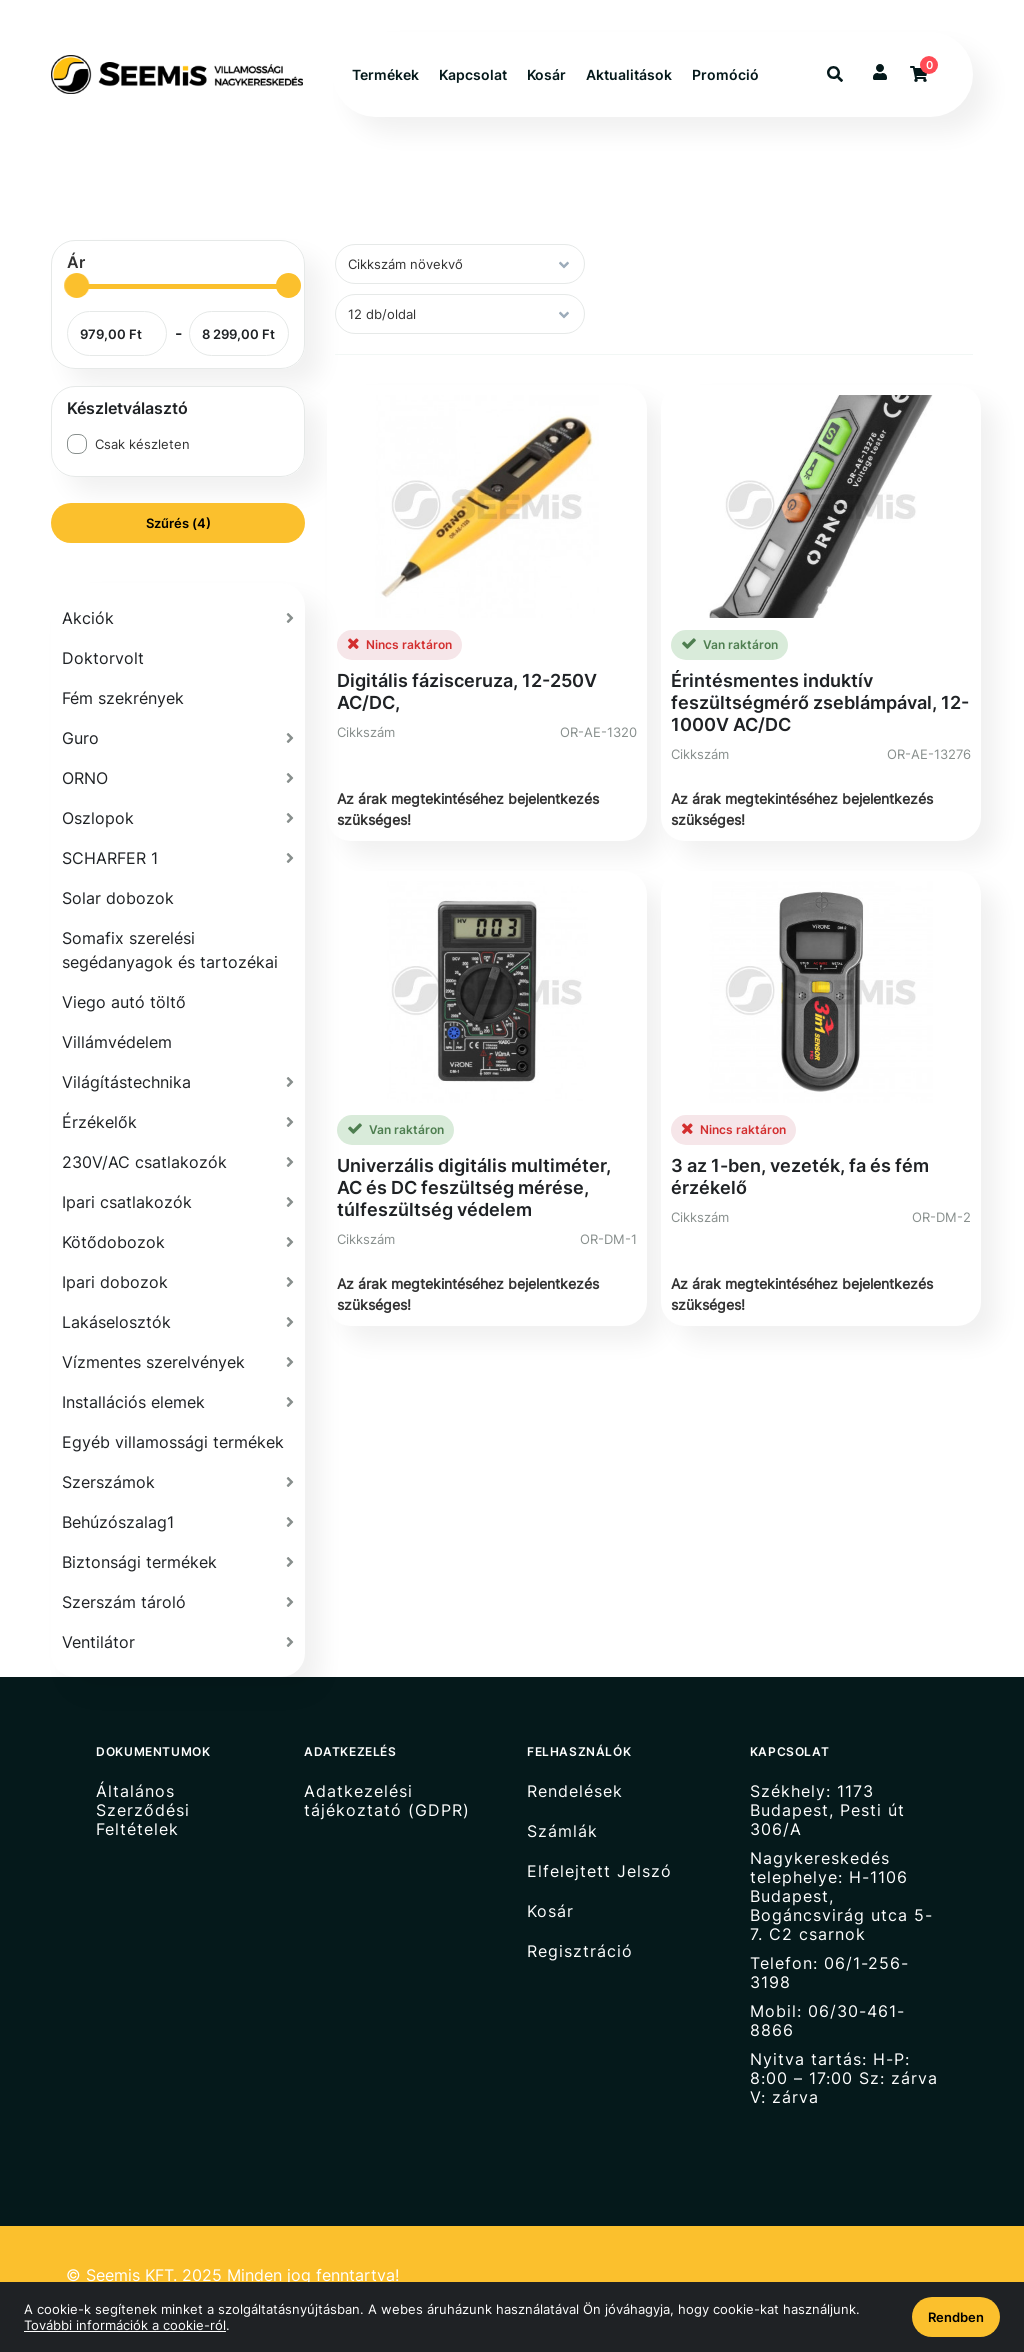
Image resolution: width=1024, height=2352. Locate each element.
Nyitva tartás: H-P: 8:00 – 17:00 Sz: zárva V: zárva (844, 2078)
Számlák (562, 1831)
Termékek (385, 74)
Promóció (725, 74)
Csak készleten (142, 444)
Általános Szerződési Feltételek (143, 1810)
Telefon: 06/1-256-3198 (829, 1973)
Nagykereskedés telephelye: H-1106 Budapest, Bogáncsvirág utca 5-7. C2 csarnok (841, 1896)
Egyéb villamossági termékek (173, 1442)
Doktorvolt (103, 658)
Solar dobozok (118, 898)
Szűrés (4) (178, 523)
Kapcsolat (473, 74)
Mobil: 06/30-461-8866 (827, 2021)
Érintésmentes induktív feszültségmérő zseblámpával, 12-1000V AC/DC (820, 702)
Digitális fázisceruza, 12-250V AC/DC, (467, 691)
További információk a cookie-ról (125, 2325)
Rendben (956, 2317)
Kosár (546, 74)
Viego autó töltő (124, 1002)
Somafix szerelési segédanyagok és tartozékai (170, 950)
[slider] (76, 285)
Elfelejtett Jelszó (599, 1871)
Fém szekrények (123, 698)
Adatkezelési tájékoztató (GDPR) (387, 1800)
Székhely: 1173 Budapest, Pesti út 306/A (827, 1810)
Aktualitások (629, 74)
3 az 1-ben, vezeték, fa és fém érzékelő (800, 1176)
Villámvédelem (117, 1042)
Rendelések (575, 1791)
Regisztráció (580, 1951)
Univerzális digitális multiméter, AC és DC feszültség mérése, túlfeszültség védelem (474, 1187)
